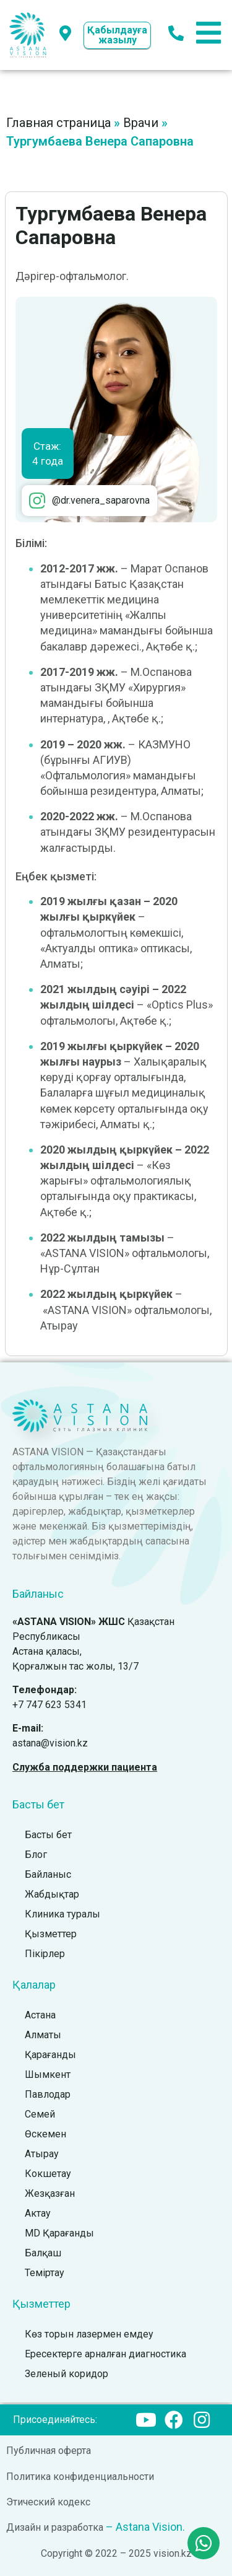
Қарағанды (50, 2055)
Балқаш (43, 2253)
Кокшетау (48, 2174)
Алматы (43, 2035)
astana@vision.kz (50, 1743)
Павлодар (48, 2094)
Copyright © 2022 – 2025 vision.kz (116, 2553)
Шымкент (48, 2074)
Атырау (42, 2154)
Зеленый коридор (66, 2374)
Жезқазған (50, 2193)
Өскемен (45, 2134)
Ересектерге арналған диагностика (105, 2354)
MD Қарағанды (59, 2233)
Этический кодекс (48, 2502)
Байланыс (48, 1874)
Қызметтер (51, 1934)
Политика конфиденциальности (80, 2476)
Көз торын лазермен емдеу (89, 2334)
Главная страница (58, 122)
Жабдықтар (52, 1894)
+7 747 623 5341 (49, 1705)
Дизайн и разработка (54, 2527)
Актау (38, 2213)
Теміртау (44, 2273)
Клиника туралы (62, 1914)
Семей (40, 2114)
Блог (36, 1854)
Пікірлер (45, 1954)
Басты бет (48, 1835)
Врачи (140, 122)
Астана (40, 2015)
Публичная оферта (48, 2450)
